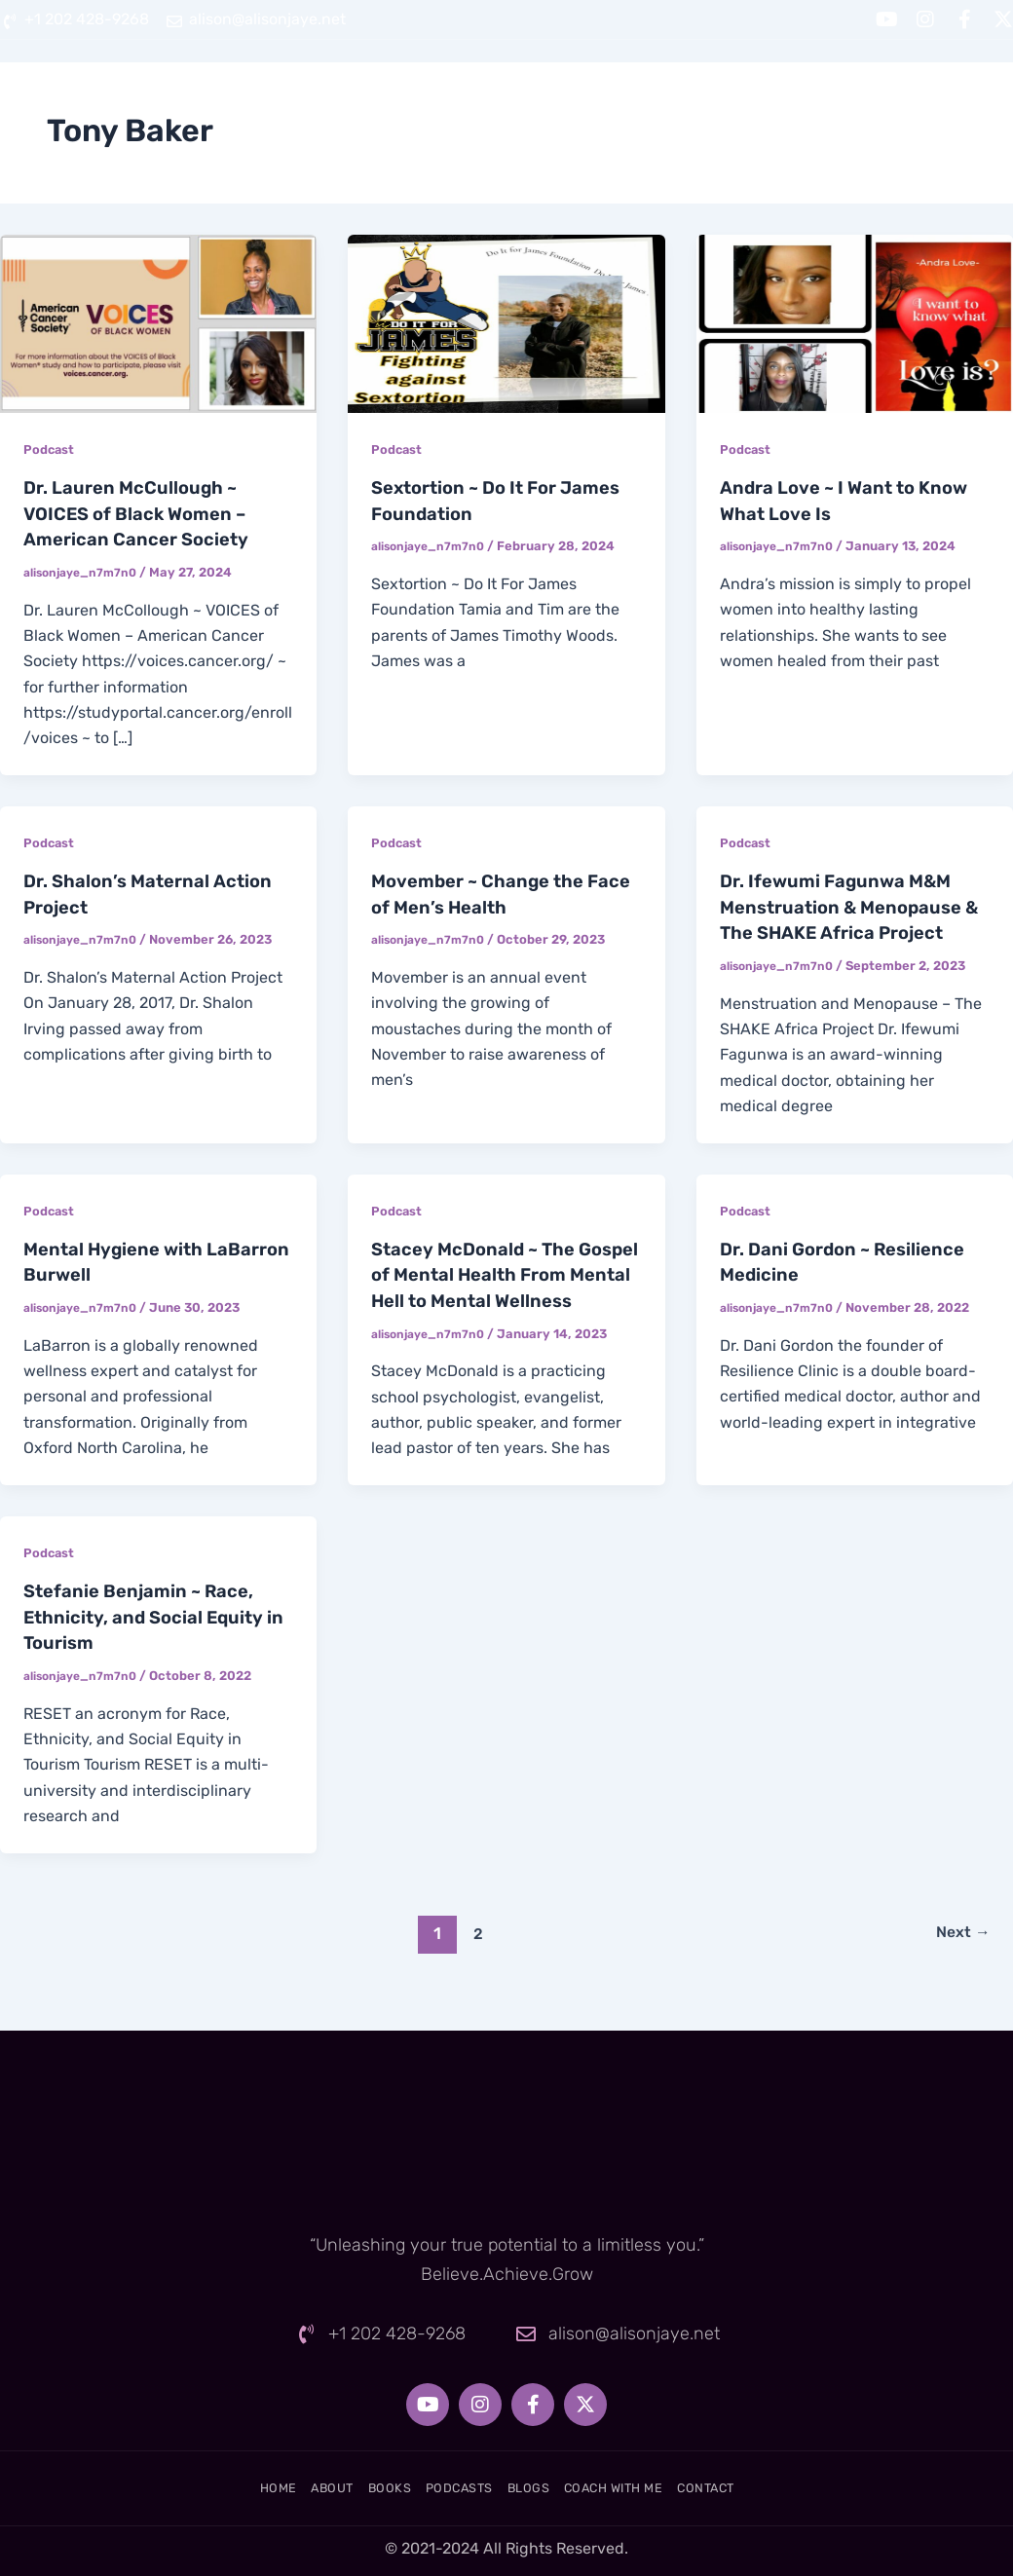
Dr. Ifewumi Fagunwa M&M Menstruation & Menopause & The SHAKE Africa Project (851, 904)
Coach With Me (829, 88)
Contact (972, 88)
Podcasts (586, 88)
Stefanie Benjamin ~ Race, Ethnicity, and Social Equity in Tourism (153, 1635)
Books (476, 88)
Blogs (697, 88)
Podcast (50, 449)
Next (958, 1950)
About (379, 88)
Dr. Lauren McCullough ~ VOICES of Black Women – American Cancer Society (145, 512)
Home (286, 88)
